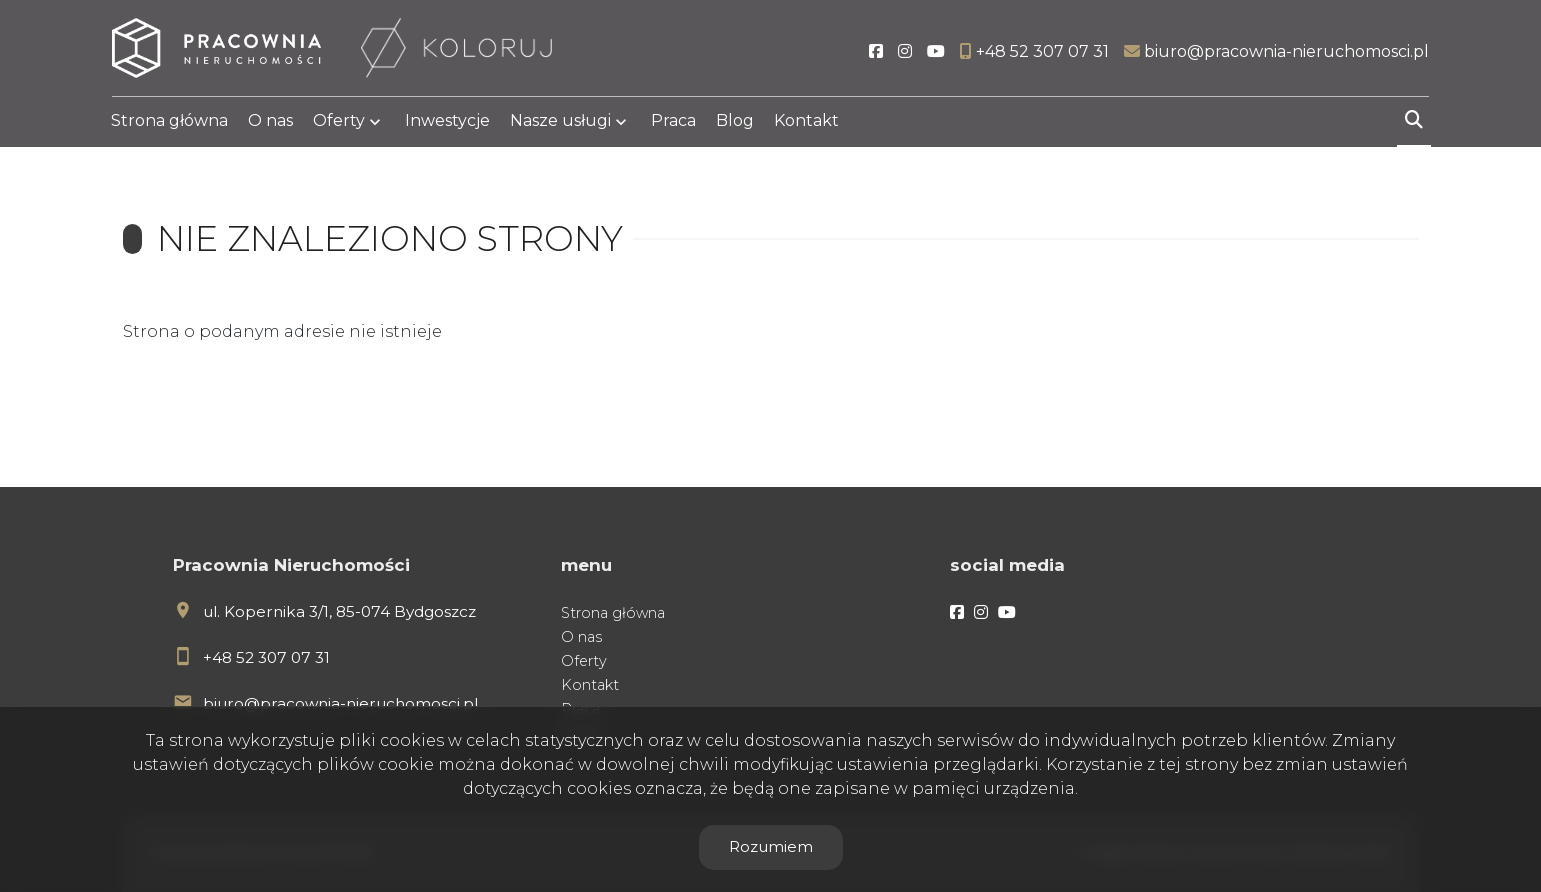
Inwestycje (447, 122)
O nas (270, 122)
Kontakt (806, 122)
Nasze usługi (560, 122)
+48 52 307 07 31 (266, 657)
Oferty (339, 122)
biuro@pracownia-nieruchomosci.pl (340, 703)
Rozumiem (771, 846)
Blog (735, 122)
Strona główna (169, 122)
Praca (673, 122)
